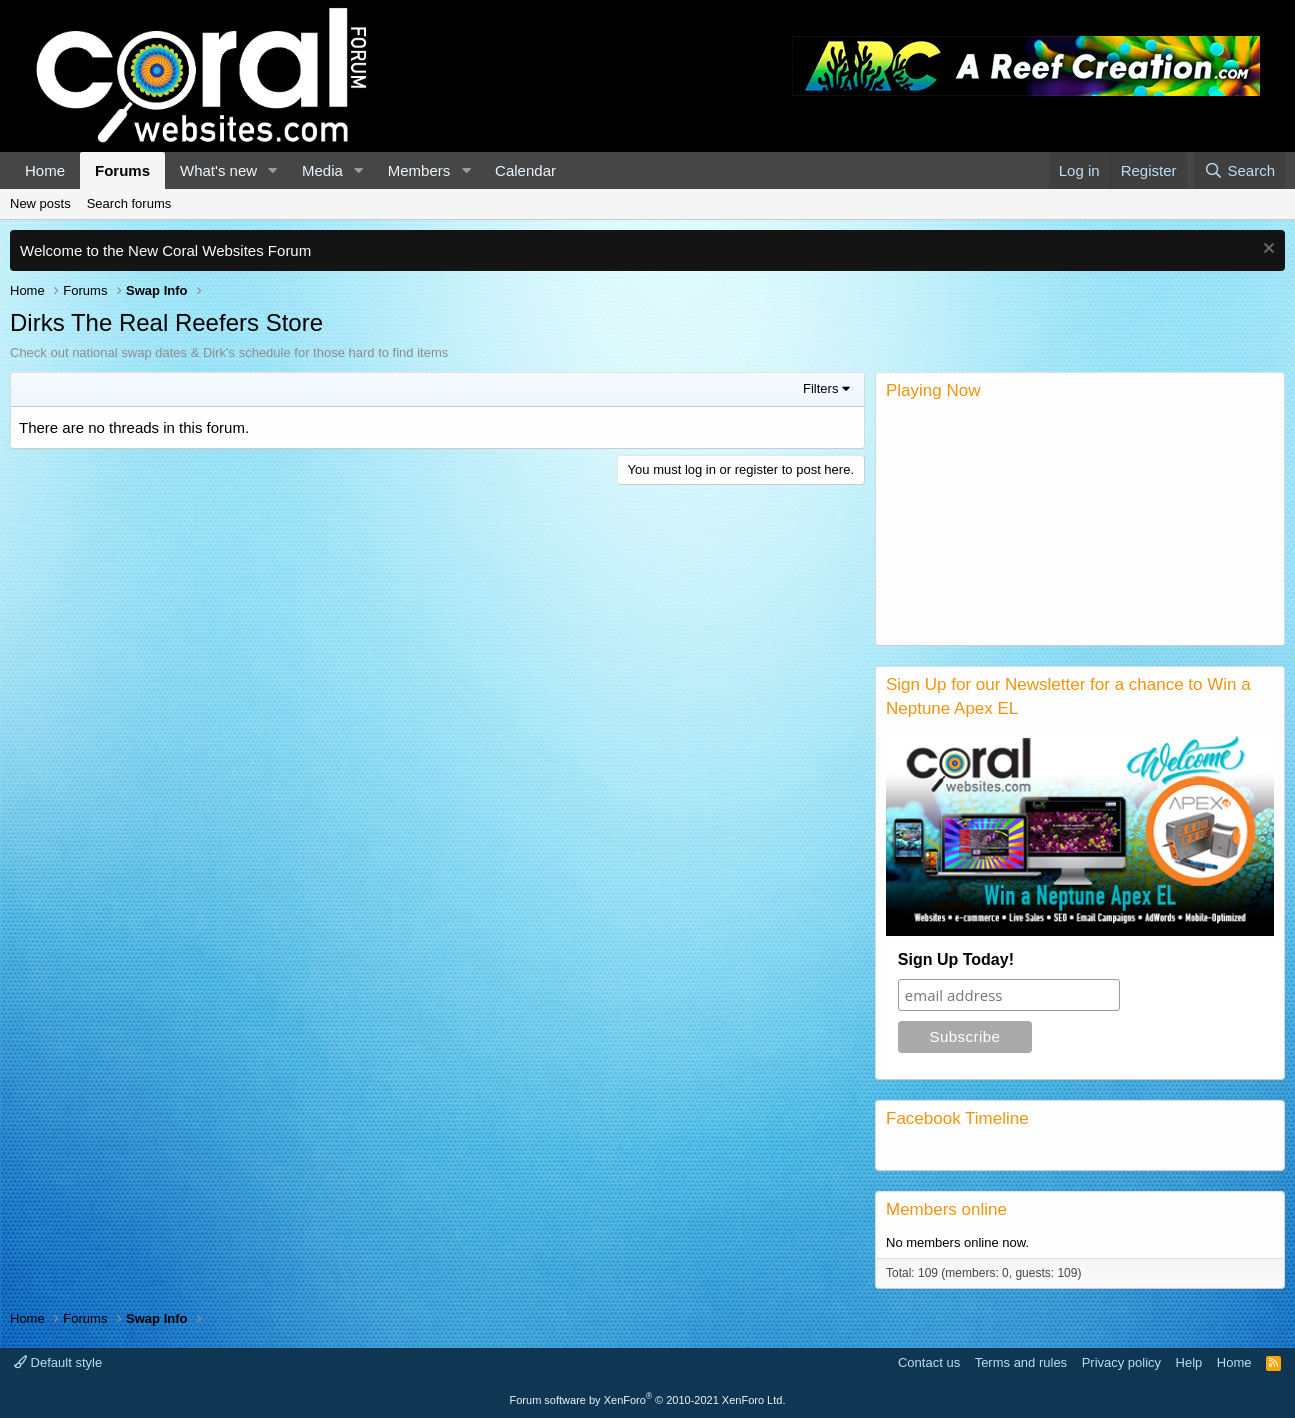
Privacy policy (1121, 1362)
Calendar (525, 170)
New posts (40, 203)
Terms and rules (1021, 1362)
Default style (58, 1362)
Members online (946, 1209)
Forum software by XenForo (648, 1400)
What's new (218, 170)
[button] (273, 170)
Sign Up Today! (956, 959)
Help (1189, 1362)
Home (45, 170)
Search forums (129, 203)
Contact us (929, 1362)
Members (419, 170)
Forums (122, 170)
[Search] (1239, 170)
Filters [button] (820, 388)
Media (322, 170)
